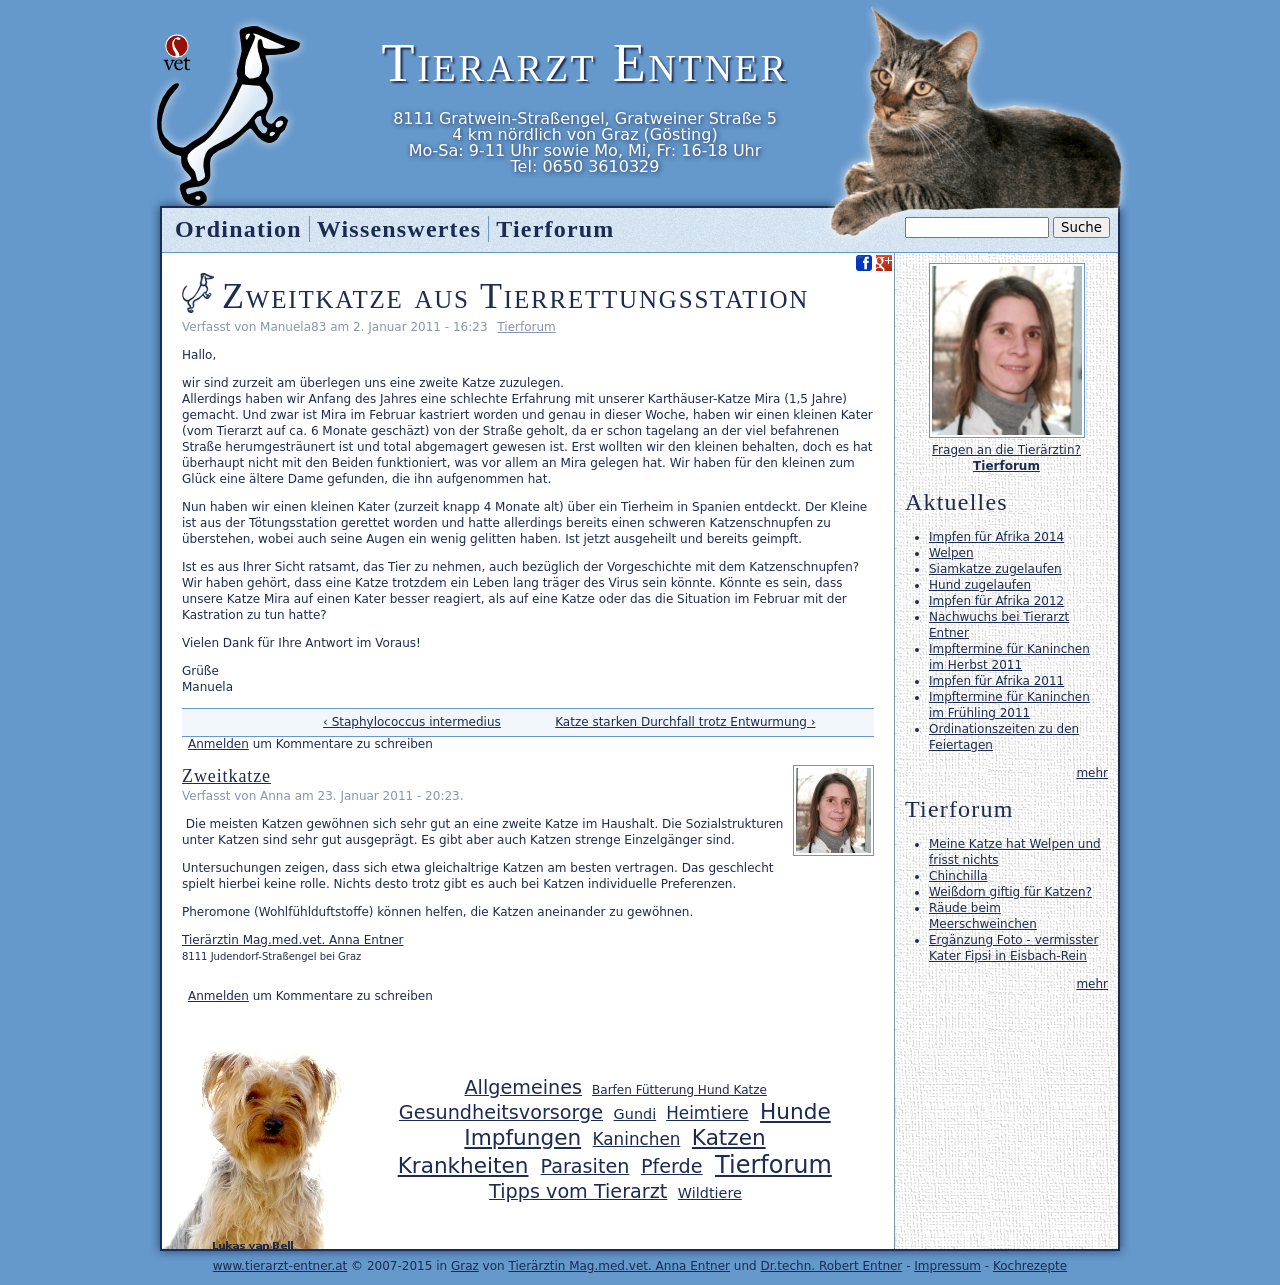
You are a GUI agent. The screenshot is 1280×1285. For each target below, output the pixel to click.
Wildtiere (710, 1193)
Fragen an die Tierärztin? (1006, 450)
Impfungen (522, 1137)
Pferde (672, 1166)
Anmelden (218, 744)
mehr (1092, 773)
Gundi (635, 1114)
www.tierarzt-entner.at (280, 1266)
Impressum (947, 1266)
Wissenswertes (399, 229)
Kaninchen (637, 1139)
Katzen (729, 1137)
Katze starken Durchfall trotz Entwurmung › (685, 722)
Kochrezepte (1030, 1266)
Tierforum (526, 327)
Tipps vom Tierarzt (578, 1191)
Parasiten (585, 1166)
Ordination (238, 229)
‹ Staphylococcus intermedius (412, 722)
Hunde (795, 1111)
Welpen (951, 553)
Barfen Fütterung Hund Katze (679, 1090)
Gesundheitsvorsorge (501, 1112)
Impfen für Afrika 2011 (996, 681)
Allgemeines (523, 1087)
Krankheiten (463, 1165)
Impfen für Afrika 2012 (996, 601)
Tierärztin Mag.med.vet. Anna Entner (293, 940)
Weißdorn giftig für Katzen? (1010, 892)
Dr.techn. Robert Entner (831, 1266)
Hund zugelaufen (980, 585)
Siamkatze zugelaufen (995, 569)
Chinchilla (958, 876)
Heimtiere (707, 1113)
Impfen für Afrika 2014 (996, 537)
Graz (465, 1266)
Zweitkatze (226, 776)
